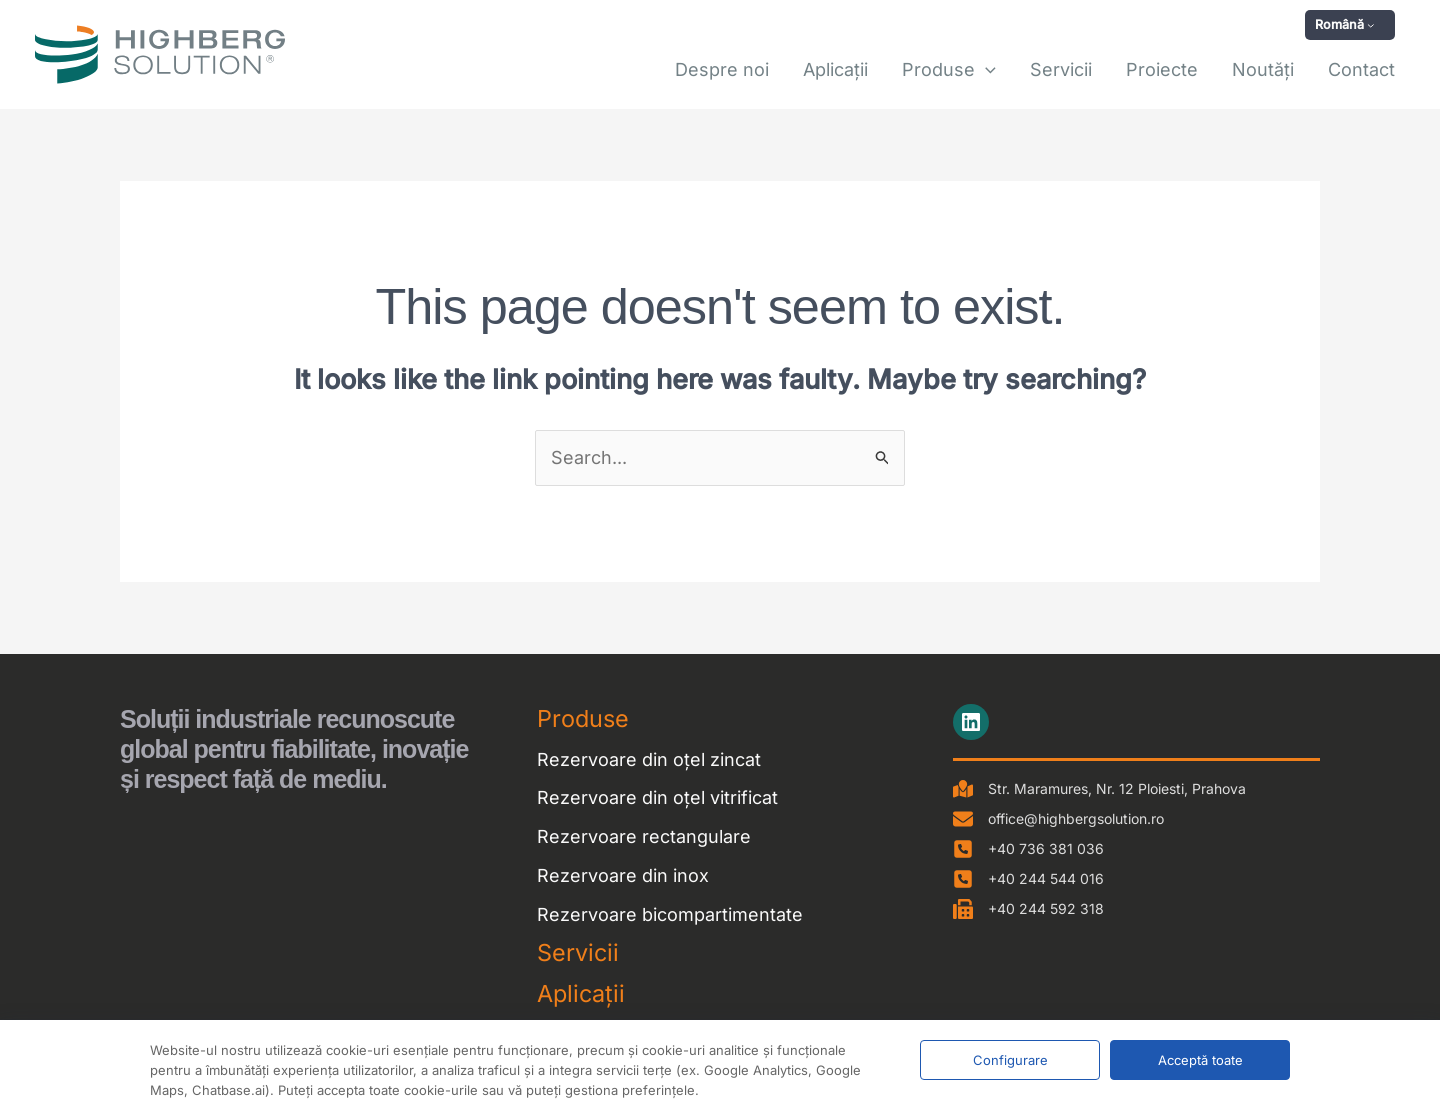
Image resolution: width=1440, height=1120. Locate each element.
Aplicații (581, 993)
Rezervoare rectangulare (644, 836)
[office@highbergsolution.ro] (1058, 819)
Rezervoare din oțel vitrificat (657, 797)
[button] (1350, 25)
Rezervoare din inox (623, 875)
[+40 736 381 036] (1028, 849)
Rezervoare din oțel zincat (649, 759)
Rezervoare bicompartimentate (670, 914)
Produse (583, 718)
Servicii (578, 952)
